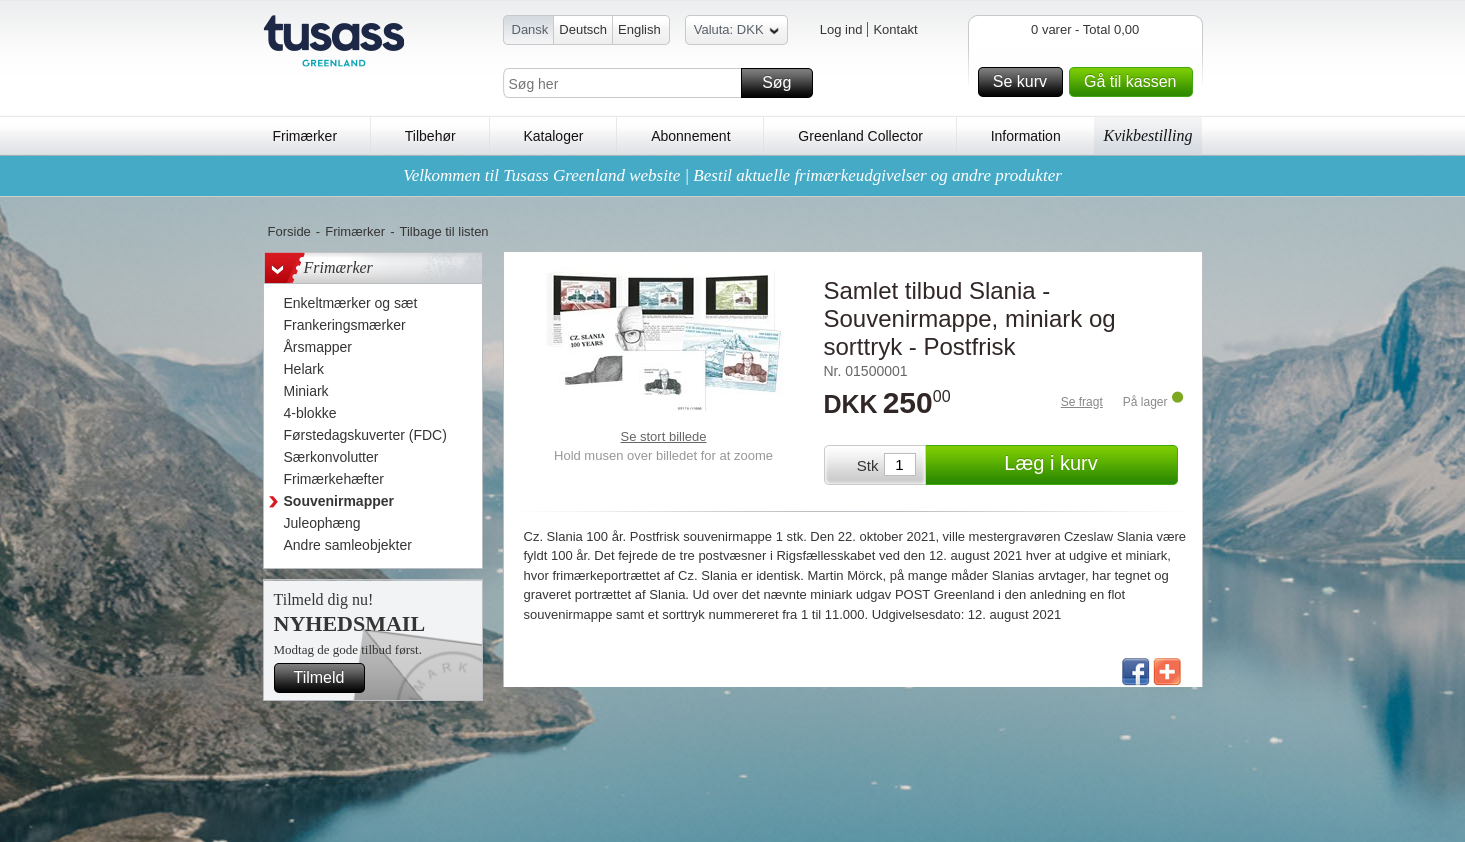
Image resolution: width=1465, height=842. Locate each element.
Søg (784, 83)
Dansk (530, 29)
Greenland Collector (860, 136)
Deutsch (583, 29)
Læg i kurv (1087, 465)
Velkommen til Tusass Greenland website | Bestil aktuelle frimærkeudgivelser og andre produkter (732, 175)
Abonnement (690, 136)
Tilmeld (327, 678)
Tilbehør (430, 136)
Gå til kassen (1135, 82)
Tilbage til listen (443, 231)
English (639, 29)
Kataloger (553, 136)
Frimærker (305, 136)
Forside (289, 231)
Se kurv (1025, 82)
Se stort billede (664, 436)
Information (1026, 136)
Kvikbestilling (1148, 135)
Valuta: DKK (736, 32)
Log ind (841, 29)
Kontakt (895, 29)
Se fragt (1082, 402)
